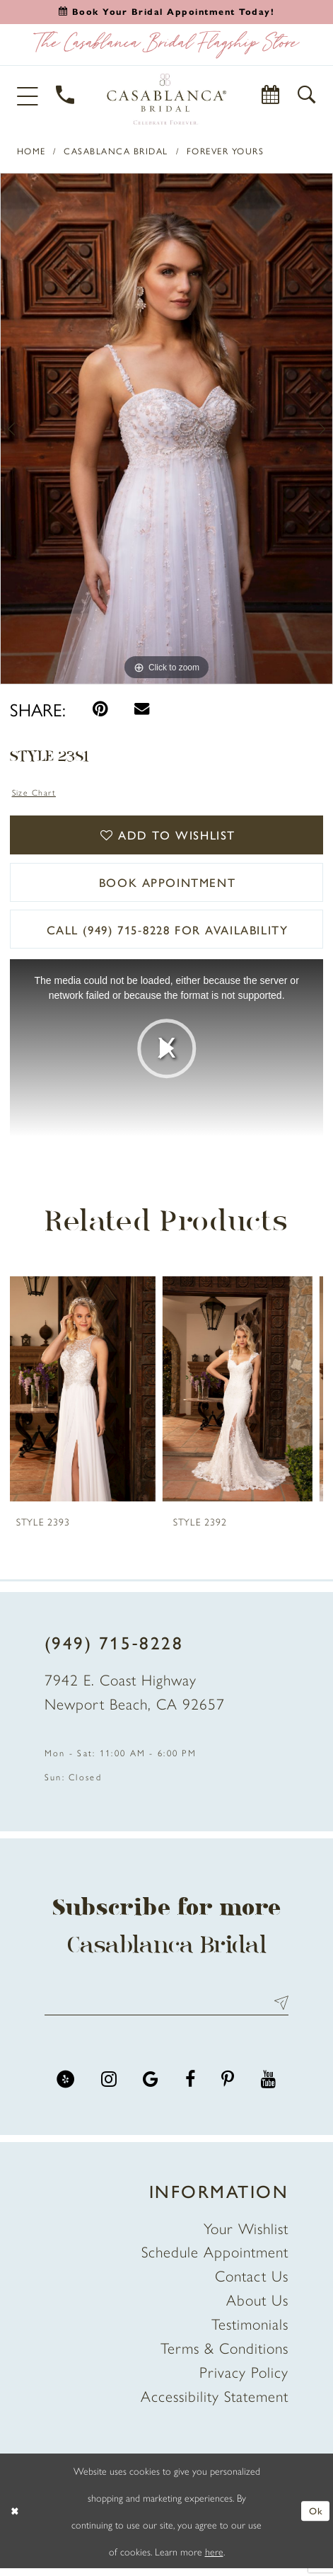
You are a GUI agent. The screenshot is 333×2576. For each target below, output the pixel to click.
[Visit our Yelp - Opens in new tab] (65, 2087)
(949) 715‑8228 (114, 1648)
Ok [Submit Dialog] (315, 2519)
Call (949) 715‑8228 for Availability (167, 935)
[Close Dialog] (16, 2518)
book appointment (167, 886)
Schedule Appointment (214, 2258)
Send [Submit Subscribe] (277, 2009)
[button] (28, 95)
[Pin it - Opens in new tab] (100, 709)
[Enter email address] (166, 2009)
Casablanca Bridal (116, 150)
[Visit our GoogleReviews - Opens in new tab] (150, 2087)
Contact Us (251, 2283)
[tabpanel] (166, 429)
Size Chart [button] (35, 792)
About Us (257, 2307)
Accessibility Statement (214, 2403)
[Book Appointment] (272, 96)
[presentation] (88, 1395)
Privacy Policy (243, 2379)
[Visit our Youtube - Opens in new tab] (268, 2087)
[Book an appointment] (167, 11)
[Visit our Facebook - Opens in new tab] (190, 2087)
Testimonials (249, 2331)
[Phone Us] (66, 96)
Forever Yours (225, 150)
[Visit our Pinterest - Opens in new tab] (227, 2087)
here (214, 2559)
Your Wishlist (246, 2234)
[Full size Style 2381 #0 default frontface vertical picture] (166, 429)
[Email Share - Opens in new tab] (141, 709)
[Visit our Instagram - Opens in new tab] (109, 2087)
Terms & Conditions (224, 2355)
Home (31, 150)
